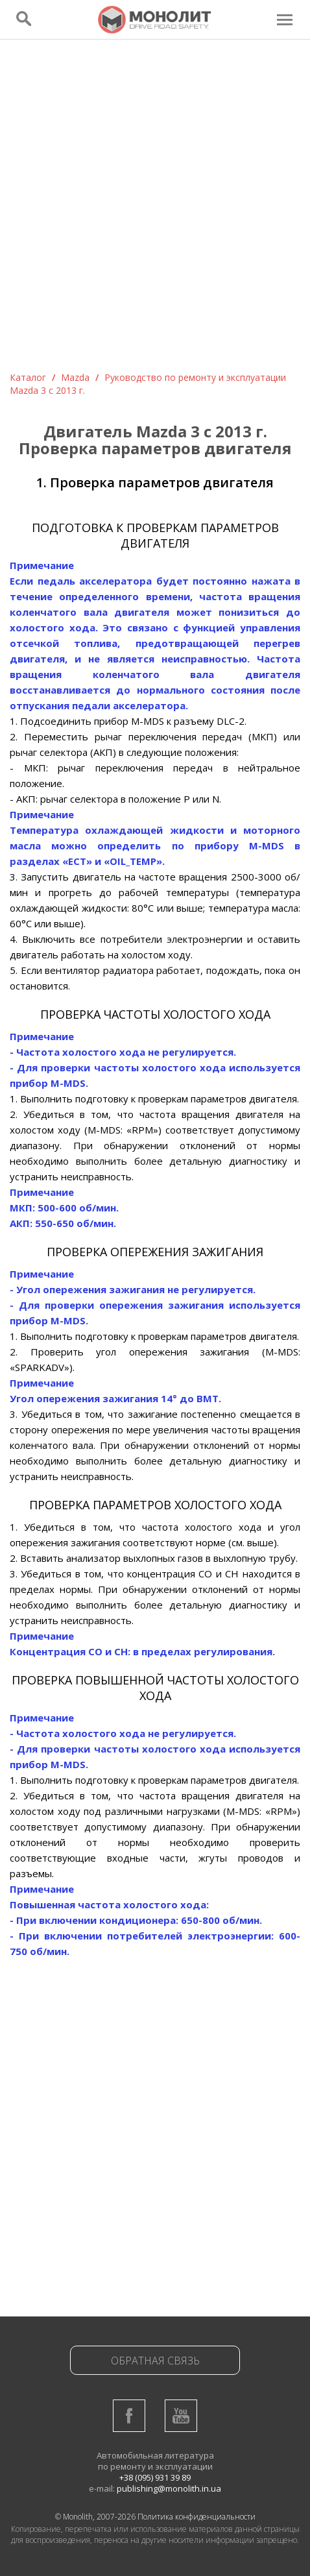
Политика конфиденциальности (196, 2516)
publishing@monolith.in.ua (169, 2488)
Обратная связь (155, 2360)
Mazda (75, 377)
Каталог (28, 377)
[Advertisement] (155, 210)
